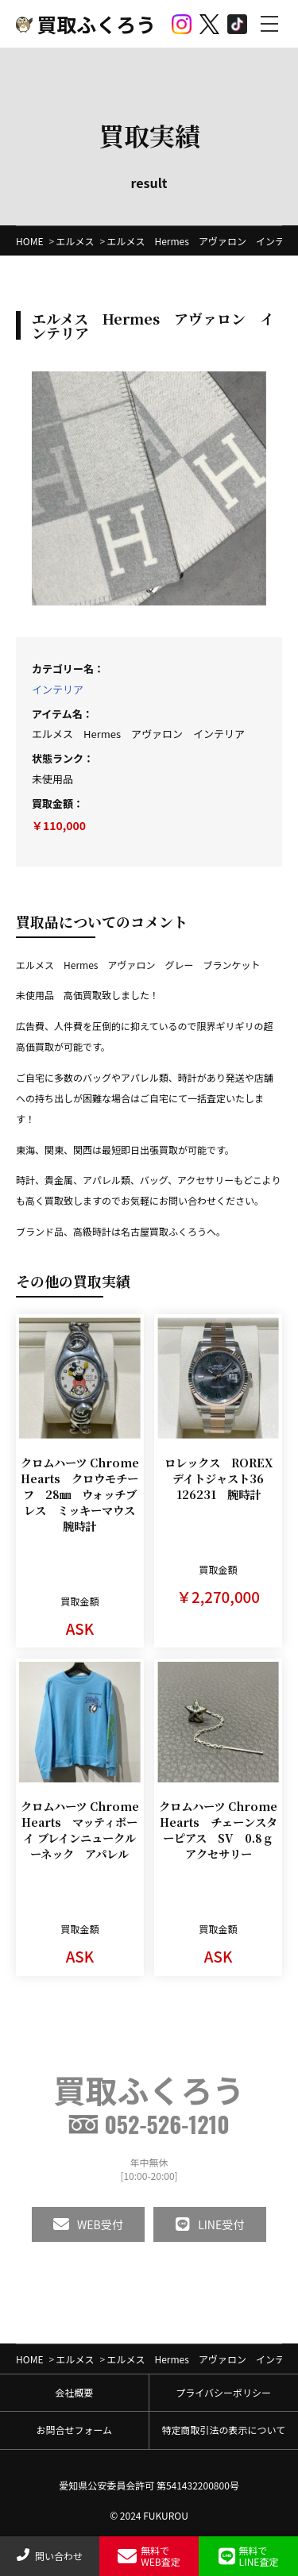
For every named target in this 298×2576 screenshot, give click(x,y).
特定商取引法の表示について (223, 2429)
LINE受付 (210, 2224)
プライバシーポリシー (223, 2392)
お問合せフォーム (74, 2429)
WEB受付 (88, 2224)
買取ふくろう (86, 24)
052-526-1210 (148, 2124)
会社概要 (74, 2392)
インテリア (57, 689)
